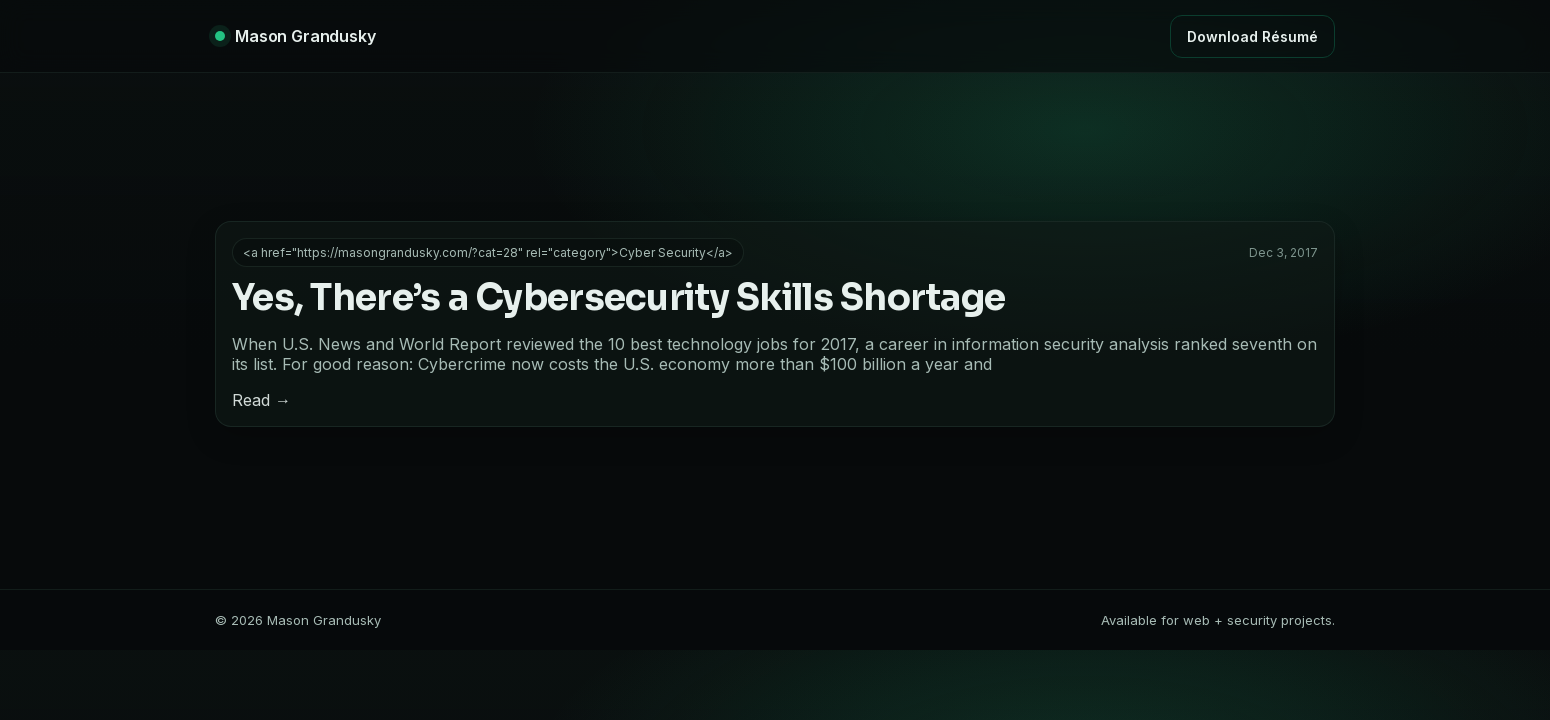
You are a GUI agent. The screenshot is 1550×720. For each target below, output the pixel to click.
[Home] (295, 36)
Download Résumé (1252, 36)
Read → (261, 400)
